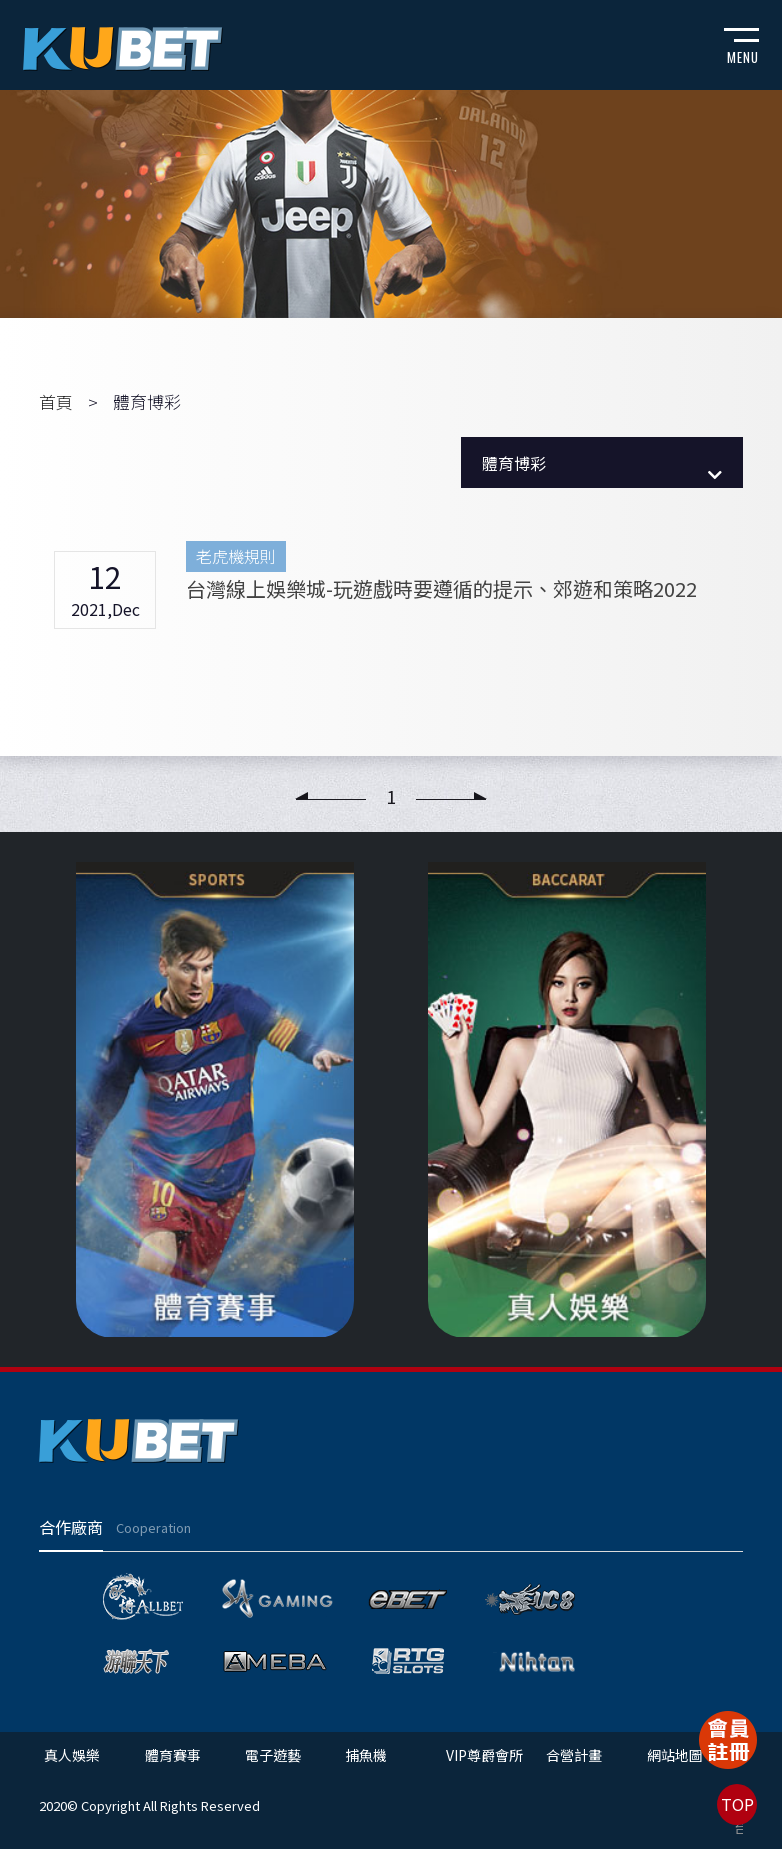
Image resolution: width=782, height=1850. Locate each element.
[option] (215, 1099)
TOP (737, 1804)
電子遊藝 (272, 1756)
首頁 (56, 401)
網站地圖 (672, 1756)
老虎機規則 (236, 556)
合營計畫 (572, 1756)
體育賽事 (172, 1756)
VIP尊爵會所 (482, 1756)
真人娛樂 (72, 1756)
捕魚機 (365, 1756)
